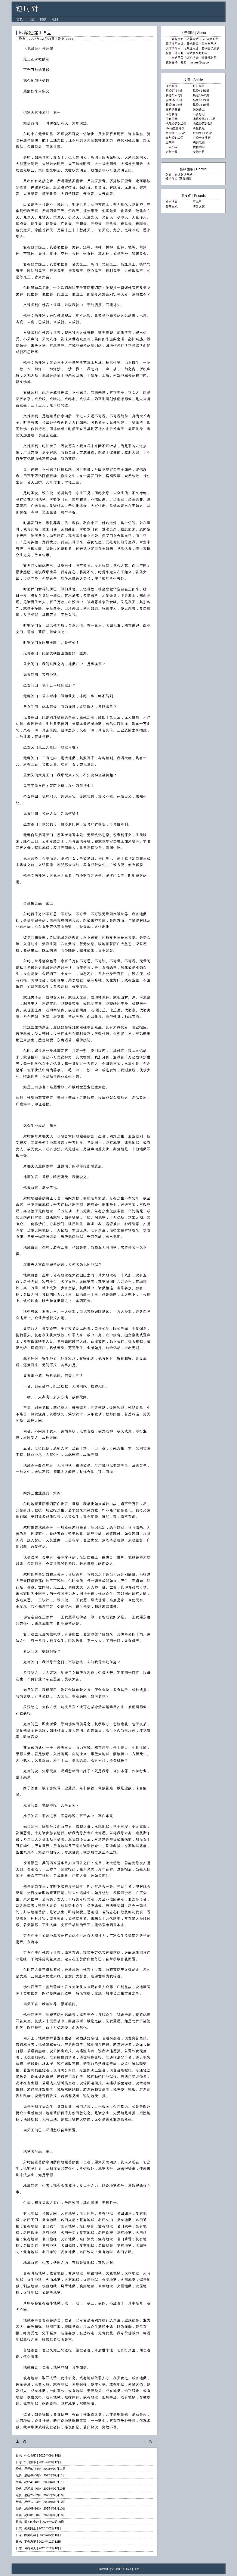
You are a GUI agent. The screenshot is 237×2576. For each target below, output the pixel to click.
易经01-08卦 (32, 2515)
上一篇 (21, 2441)
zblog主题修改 (175, 128)
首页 (19, 19)
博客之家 (199, 206)
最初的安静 (31, 2521)
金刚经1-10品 (175, 137)
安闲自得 (199, 151)
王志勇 (197, 201)
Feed (136, 2568)
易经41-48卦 (32, 2482)
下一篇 (147, 2441)
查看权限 (185, 178)
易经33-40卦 (32, 2488)
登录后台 (172, 178)
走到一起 (172, 151)
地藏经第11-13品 (204, 119)
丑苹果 (170, 142)
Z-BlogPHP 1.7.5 (122, 2568)
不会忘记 (30, 2541)
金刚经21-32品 (175, 133)
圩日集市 (30, 2462)
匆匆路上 (30, 2528)
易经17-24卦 (32, 2502)
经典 (55, 19)
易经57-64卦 (32, 2468)
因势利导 (30, 2535)
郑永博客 (172, 201)
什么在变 (30, 2455)
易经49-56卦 (32, 2475)
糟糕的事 (199, 147)
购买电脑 (199, 142)
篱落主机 (172, 206)
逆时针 (28, 8)
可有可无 (30, 2548)
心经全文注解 (202, 137)
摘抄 (43, 19)
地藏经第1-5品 (202, 123)
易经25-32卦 (32, 2495)
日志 (31, 19)
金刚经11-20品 (202, 133)
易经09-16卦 (32, 2508)
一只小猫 (172, 147)
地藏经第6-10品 (176, 123)
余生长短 (199, 128)
